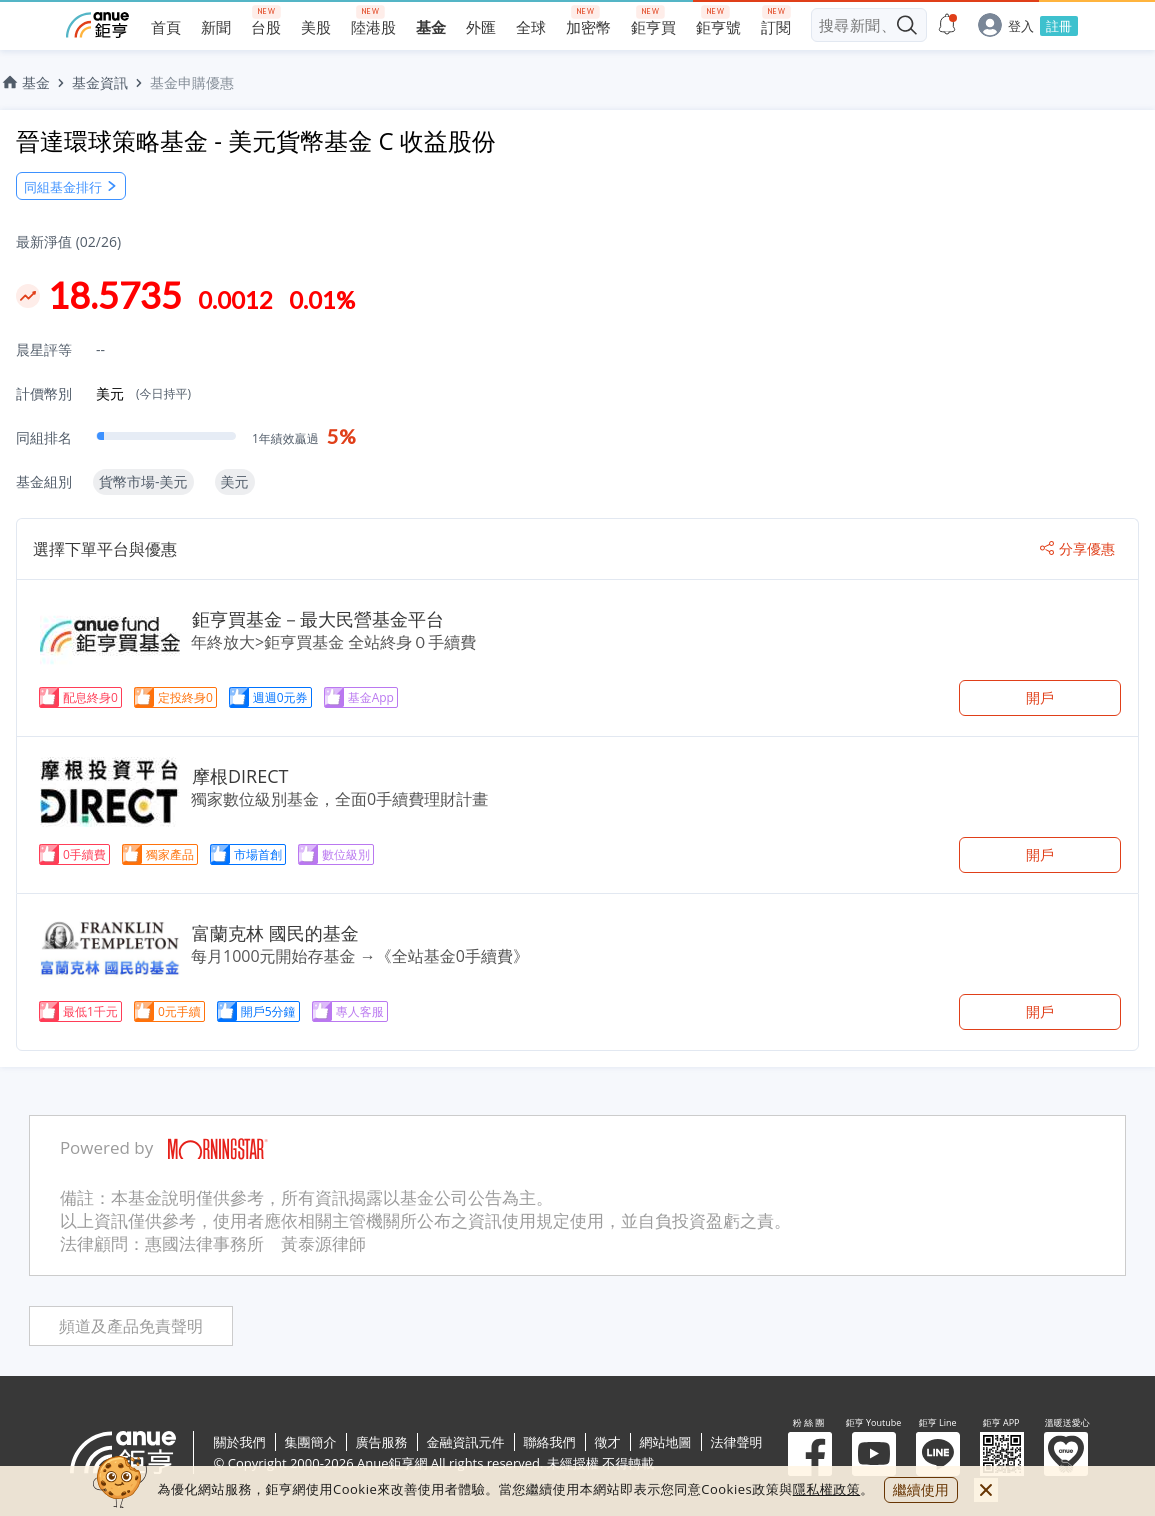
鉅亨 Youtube (874, 1454)
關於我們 (240, 1442)
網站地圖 (666, 1442)
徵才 (608, 1442)
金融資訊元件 (466, 1442)
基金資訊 (100, 82)
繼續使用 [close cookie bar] (921, 1489)
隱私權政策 (827, 1489)
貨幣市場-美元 (143, 481)
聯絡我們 (550, 1442)
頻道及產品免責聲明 (131, 1326)
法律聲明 (737, 1442)
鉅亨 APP (1002, 1454)
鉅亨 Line (938, 1454)
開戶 (1040, 697)
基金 (25, 82)
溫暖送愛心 (1066, 1454)
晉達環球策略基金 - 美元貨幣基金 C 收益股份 (256, 140)
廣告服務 (382, 1442)
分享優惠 (1077, 549)
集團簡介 (311, 1442)
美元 (143, 393)
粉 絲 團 (810, 1454)
